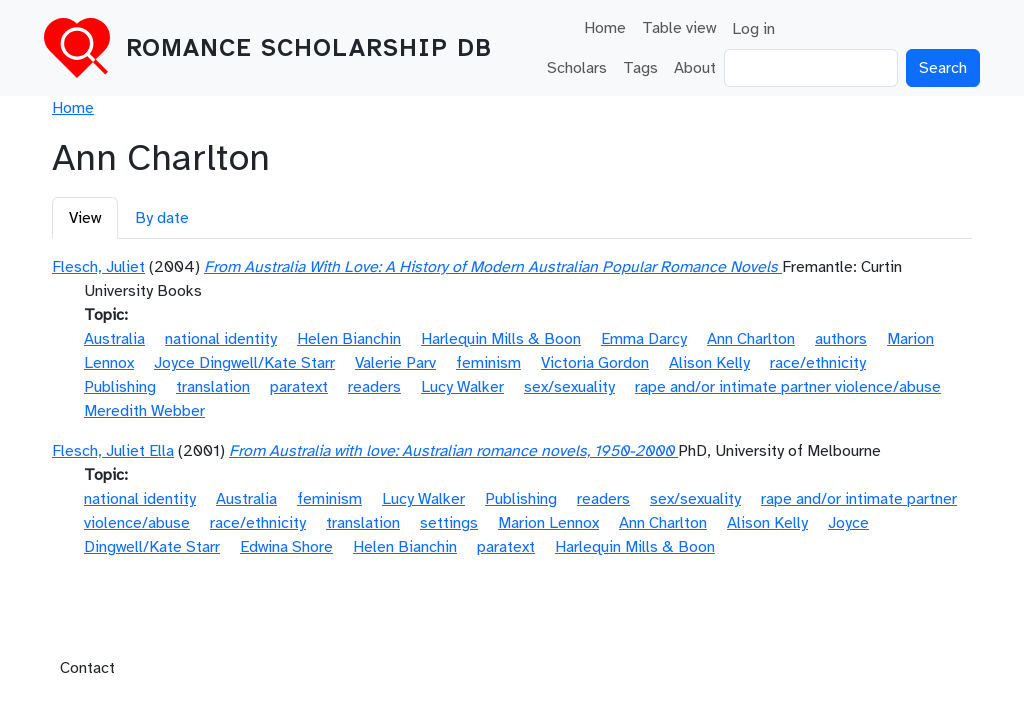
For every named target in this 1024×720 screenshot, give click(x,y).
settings (449, 523)
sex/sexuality (569, 387)
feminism (488, 363)
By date (162, 218)
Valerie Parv (395, 363)
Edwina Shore (286, 547)
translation (213, 387)
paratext (299, 387)
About (695, 68)
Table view (679, 28)
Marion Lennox (548, 523)
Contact (87, 668)
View (85, 218)
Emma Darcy (644, 339)
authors (841, 339)
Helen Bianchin (349, 339)
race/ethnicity (818, 363)
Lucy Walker (462, 387)
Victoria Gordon (595, 363)
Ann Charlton (751, 339)
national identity (221, 339)
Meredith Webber (144, 411)
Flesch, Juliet (98, 267)
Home (605, 28)
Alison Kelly (709, 363)
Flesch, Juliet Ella (113, 451)
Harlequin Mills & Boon (501, 339)
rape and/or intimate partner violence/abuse (788, 387)
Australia (114, 339)
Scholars (577, 68)
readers (374, 387)
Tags (640, 68)
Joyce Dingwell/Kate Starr (244, 363)
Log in (753, 29)
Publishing (120, 387)
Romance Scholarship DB (309, 48)
